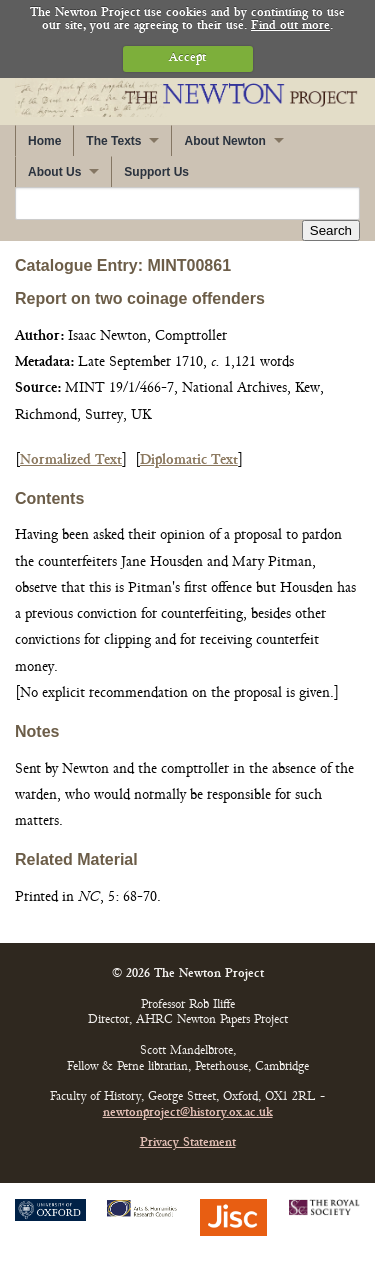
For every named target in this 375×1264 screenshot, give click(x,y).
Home (44, 141)
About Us (54, 172)
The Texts (113, 141)
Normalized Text (71, 460)
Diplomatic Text (189, 460)
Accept (187, 58)
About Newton (224, 141)
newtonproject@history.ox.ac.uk (188, 1113)
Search (331, 230)
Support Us (156, 172)
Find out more (290, 26)
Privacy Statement (188, 1143)
